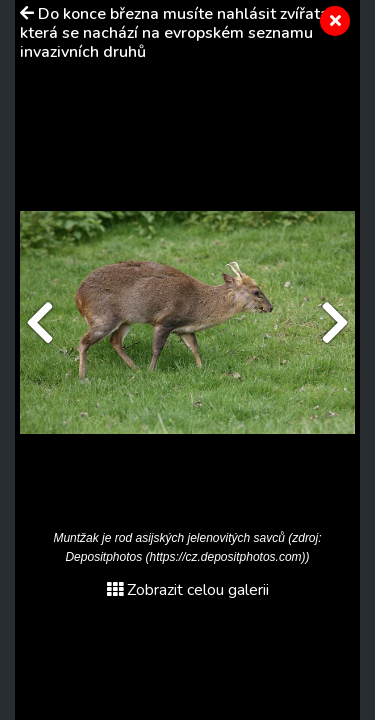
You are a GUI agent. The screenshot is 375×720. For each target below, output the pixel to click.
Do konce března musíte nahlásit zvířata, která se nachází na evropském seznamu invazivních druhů (176, 33)
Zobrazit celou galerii (188, 590)
